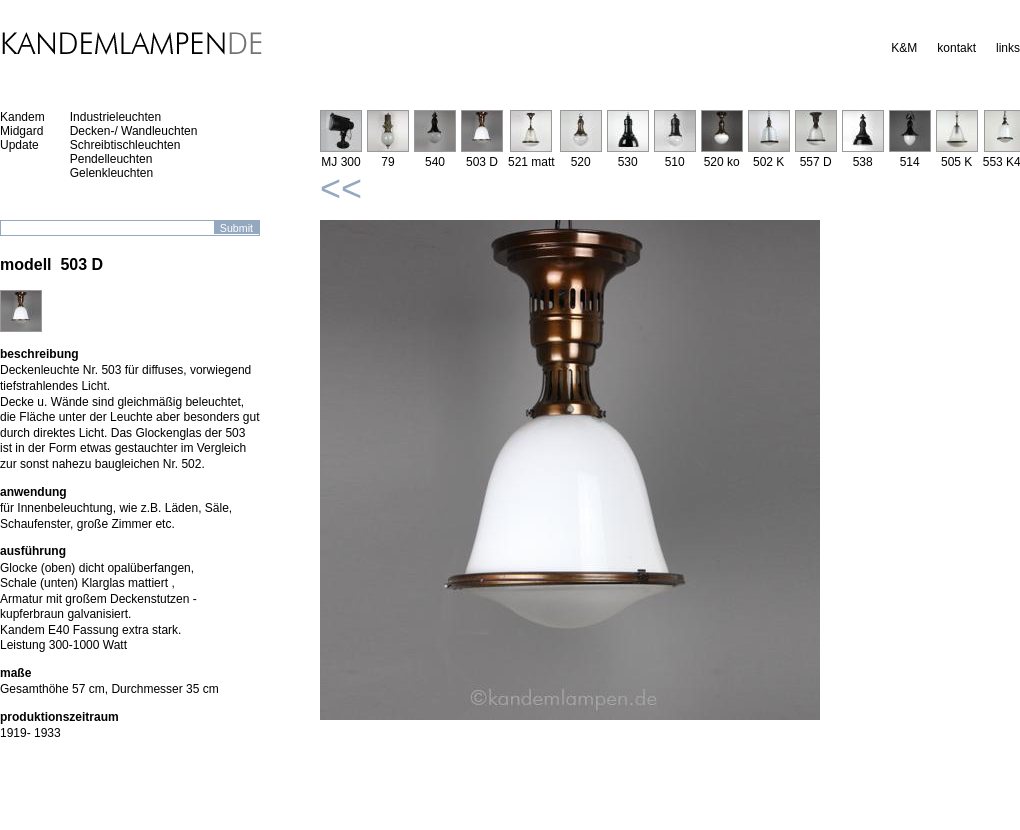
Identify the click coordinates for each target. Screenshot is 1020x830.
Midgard (21, 131)
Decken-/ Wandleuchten (134, 131)
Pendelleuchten (111, 159)
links (1008, 48)
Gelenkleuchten (111, 173)
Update (19, 145)
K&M (904, 48)
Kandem (22, 117)
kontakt (956, 48)
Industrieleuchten (115, 117)
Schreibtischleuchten (125, 145)
